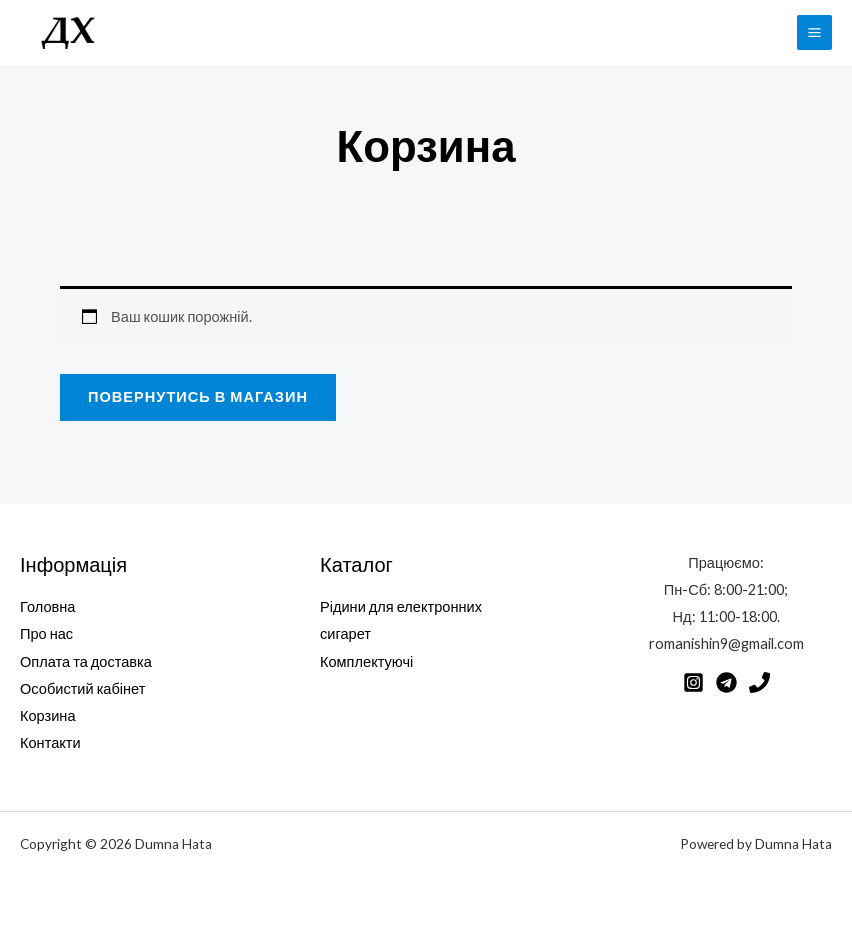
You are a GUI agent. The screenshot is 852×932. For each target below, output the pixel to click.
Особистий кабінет (82, 688)
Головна (47, 606)
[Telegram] (726, 682)
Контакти (50, 742)
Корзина (48, 715)
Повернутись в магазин (198, 396)
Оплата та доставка (86, 661)
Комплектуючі (366, 661)
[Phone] (759, 682)
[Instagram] (693, 682)
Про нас (46, 633)
